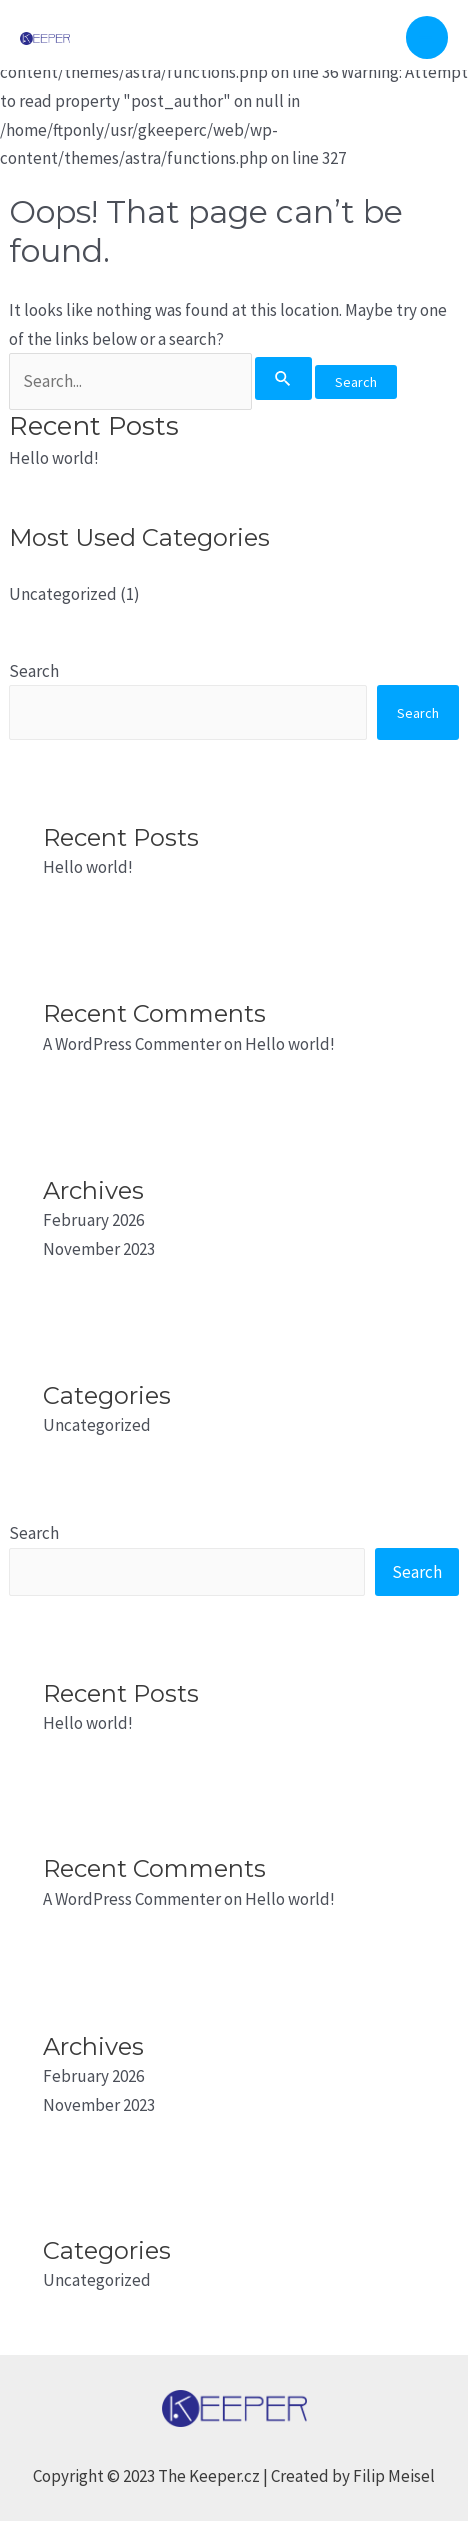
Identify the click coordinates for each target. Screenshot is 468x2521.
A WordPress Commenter (132, 1044)
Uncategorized (63, 594)
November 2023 (99, 1249)
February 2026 (93, 1220)
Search (34, 671)
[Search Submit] (283, 378)
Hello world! (54, 458)
